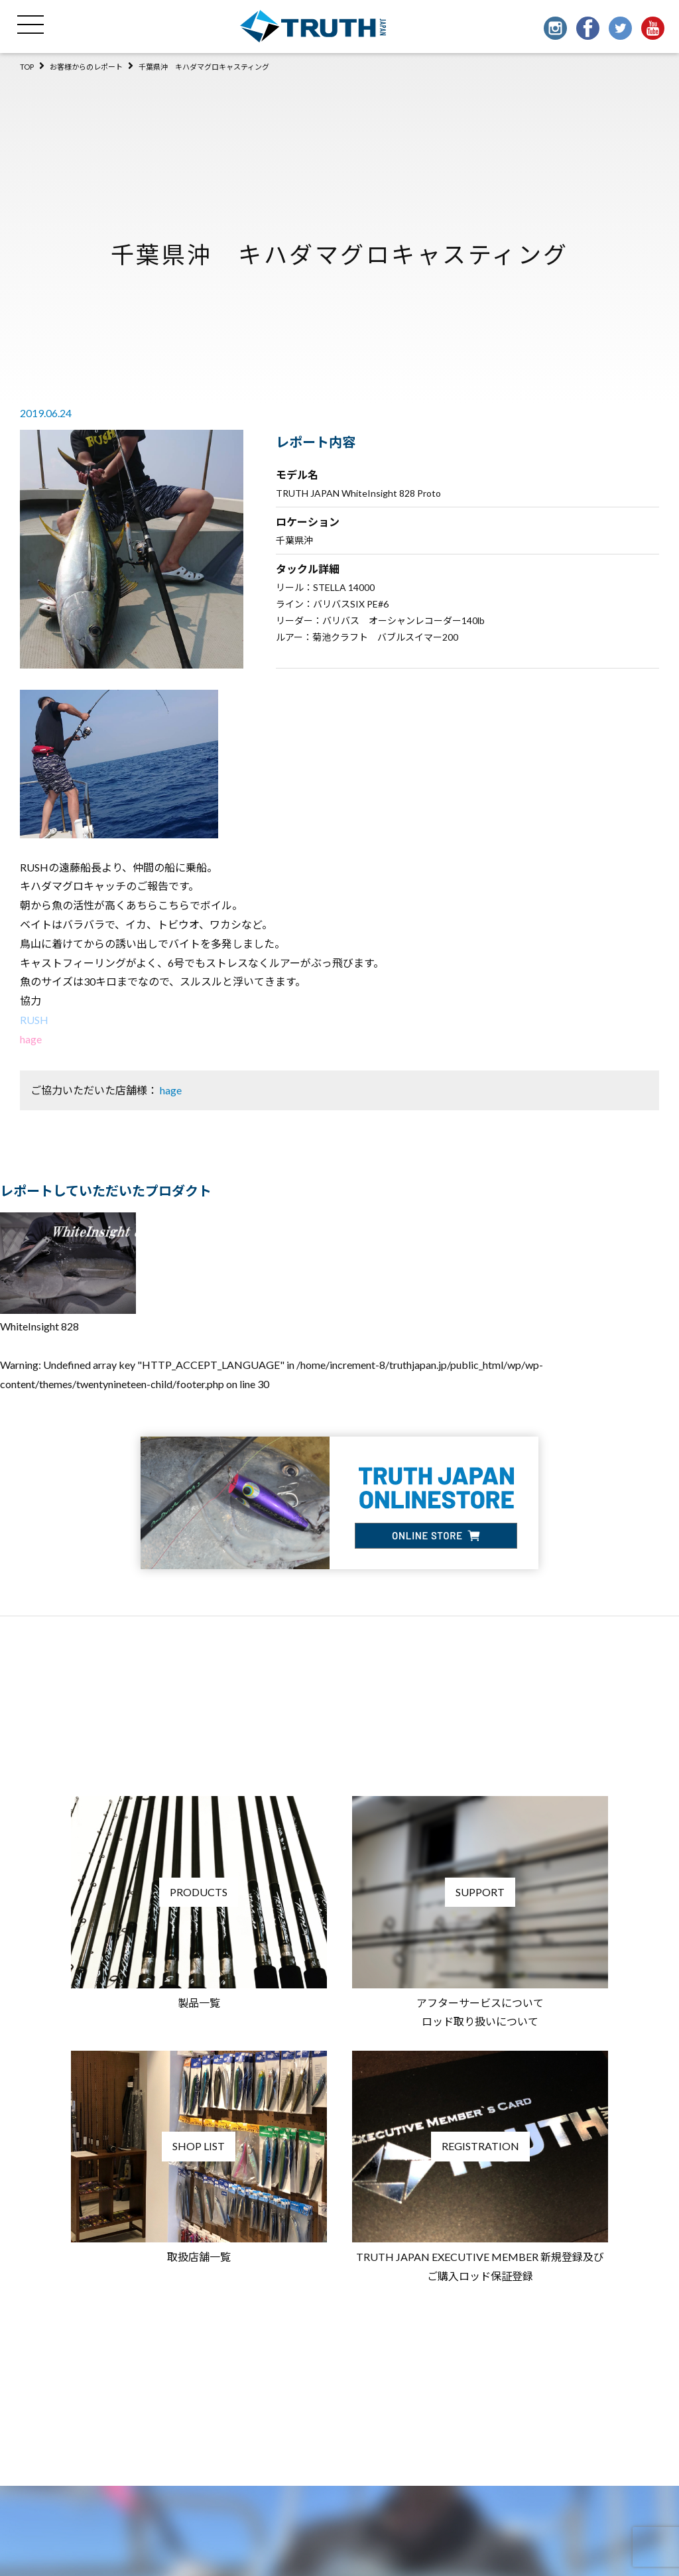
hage (31, 1039)
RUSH (34, 1019)
